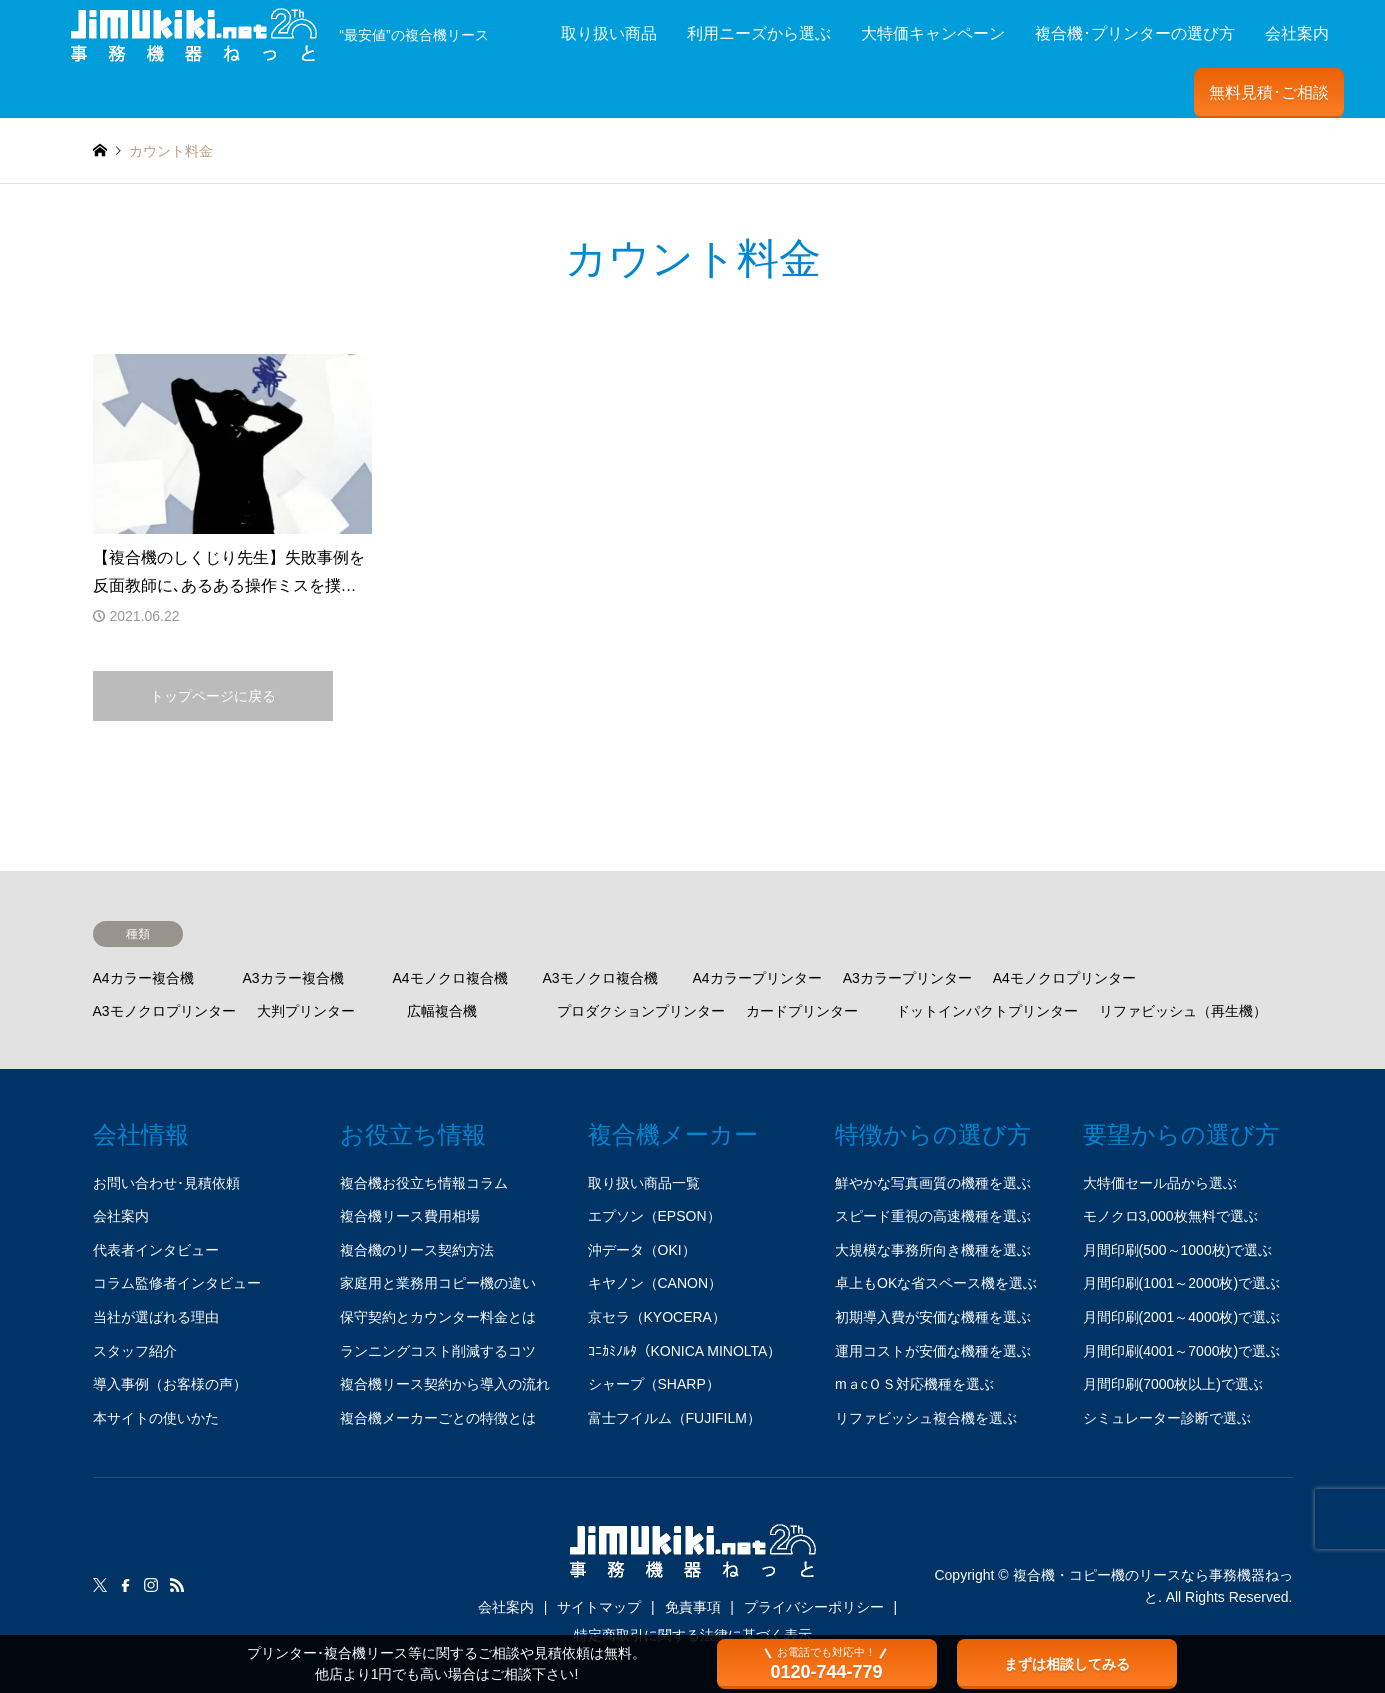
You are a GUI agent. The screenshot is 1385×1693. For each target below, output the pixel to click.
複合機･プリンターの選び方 (1135, 33)
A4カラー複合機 (143, 978)
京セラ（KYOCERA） (657, 1317)
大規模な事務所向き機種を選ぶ (933, 1250)
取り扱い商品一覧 (644, 1183)
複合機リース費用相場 (410, 1216)
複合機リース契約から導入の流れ (445, 1384)
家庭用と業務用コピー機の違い (438, 1283)
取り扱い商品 (609, 33)
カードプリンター (802, 1011)
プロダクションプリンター (641, 1011)
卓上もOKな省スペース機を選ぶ (936, 1283)
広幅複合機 (442, 1011)
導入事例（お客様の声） (170, 1384)
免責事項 (693, 1607)
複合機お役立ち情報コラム (424, 1183)
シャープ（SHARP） (654, 1384)
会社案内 (1297, 33)
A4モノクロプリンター (1064, 978)
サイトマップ (599, 1607)
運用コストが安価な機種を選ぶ (933, 1351)
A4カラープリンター (757, 978)
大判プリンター (306, 1011)
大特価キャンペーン (933, 33)
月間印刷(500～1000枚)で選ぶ (1178, 1250)
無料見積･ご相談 (1269, 92)
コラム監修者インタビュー (177, 1283)
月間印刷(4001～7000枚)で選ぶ (1182, 1351)
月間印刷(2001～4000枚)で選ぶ (1182, 1317)
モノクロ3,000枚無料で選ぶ (1170, 1216)
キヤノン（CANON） (655, 1283)
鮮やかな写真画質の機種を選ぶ (933, 1183)
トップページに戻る (213, 696)
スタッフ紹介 (135, 1351)
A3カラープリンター (907, 978)
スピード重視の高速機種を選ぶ (933, 1216)
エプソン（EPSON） (654, 1216)
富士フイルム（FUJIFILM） (674, 1418)
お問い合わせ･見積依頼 (166, 1183)
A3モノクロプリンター (164, 1011)
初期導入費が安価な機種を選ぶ (933, 1317)
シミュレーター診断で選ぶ (1167, 1418)
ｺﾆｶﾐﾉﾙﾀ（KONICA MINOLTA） (685, 1351)
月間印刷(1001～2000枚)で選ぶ (1182, 1283)
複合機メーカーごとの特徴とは (438, 1418)
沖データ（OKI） (642, 1250)
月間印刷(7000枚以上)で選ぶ (1173, 1384)
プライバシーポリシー (814, 1607)
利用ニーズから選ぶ (759, 33)
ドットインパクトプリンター (987, 1011)
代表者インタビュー (156, 1250)
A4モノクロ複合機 (450, 978)
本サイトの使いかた (156, 1418)
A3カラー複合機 (293, 978)
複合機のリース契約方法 (417, 1250)
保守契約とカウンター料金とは (438, 1317)
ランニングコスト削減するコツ (438, 1351)
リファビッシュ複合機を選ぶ (926, 1418)
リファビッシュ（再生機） (1183, 1011)
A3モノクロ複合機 (600, 978)
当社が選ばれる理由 (156, 1317)
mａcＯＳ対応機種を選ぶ (914, 1384)
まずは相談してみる (1067, 1664)
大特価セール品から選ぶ (1160, 1183)
